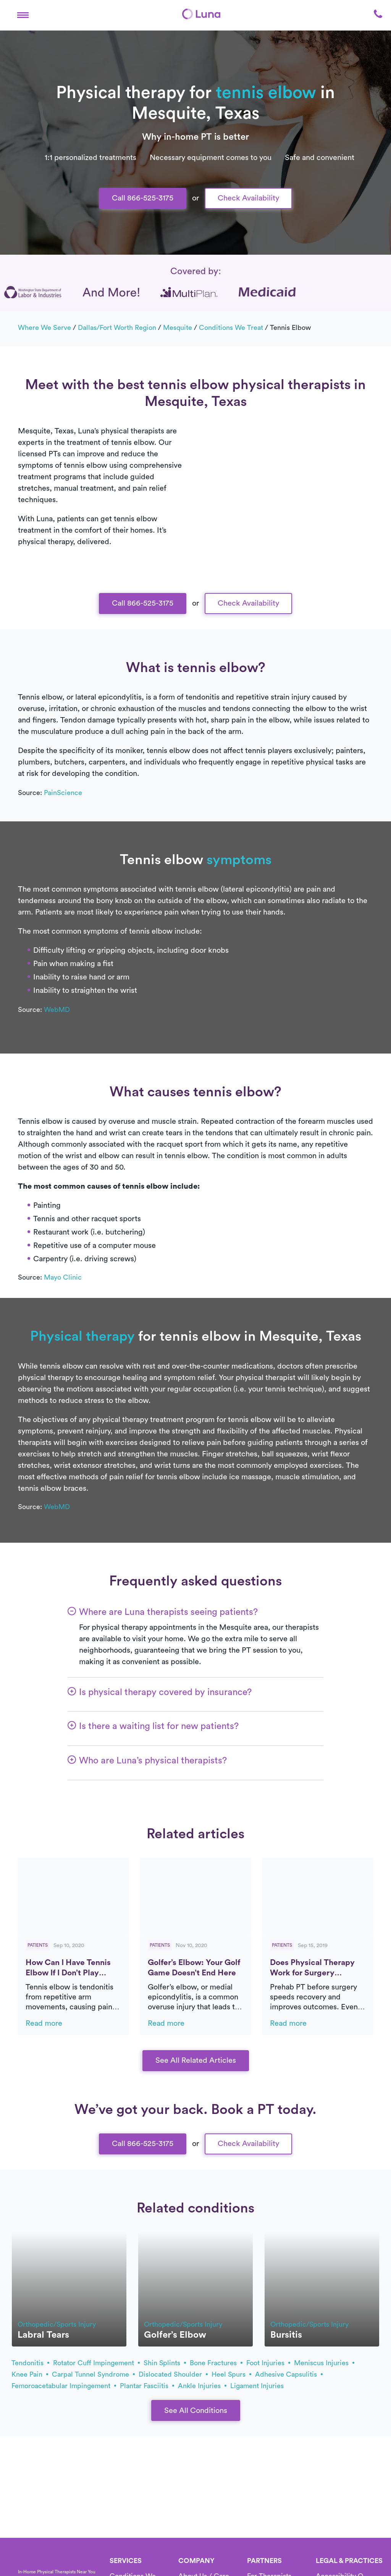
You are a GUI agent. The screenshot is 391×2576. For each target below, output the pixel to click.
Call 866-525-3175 (142, 198)
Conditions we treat (231, 327)
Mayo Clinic (63, 1277)
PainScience (63, 792)
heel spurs (231, 2374)
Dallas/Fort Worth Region (117, 327)
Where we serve (44, 327)
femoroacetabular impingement (63, 2385)
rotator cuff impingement (96, 2362)
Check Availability (248, 198)
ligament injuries (257, 2385)
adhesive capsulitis (289, 2374)
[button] (23, 14)
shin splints (165, 2362)
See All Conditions (195, 2410)
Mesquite (177, 327)
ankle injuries (202, 2385)
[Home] (201, 13)
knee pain (29, 2374)
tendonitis (30, 2362)
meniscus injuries (324, 2362)
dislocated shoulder (173, 2374)
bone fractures (216, 2362)
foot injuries (268, 2362)
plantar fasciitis (147, 2385)
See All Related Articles (195, 2060)
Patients (37, 1945)
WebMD (57, 1009)
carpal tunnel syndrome (93, 2374)
